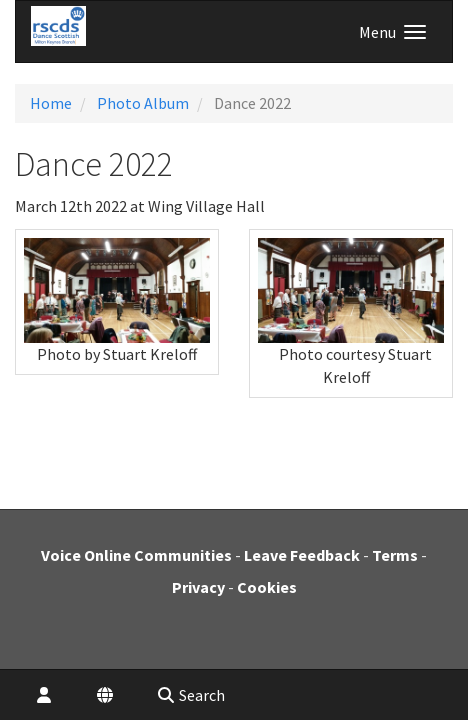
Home (51, 103)
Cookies (267, 587)
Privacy (198, 587)
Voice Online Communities (136, 555)
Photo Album (143, 103)
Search (190, 695)
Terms (395, 555)
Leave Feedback (302, 555)
